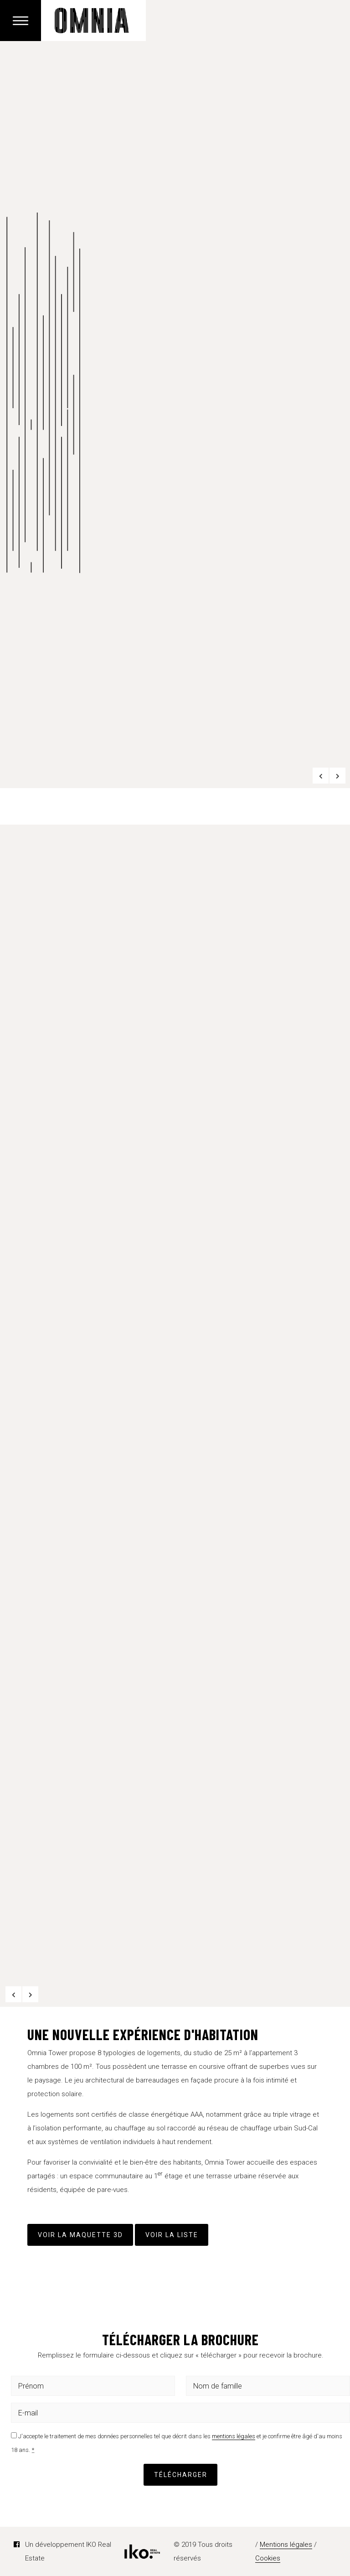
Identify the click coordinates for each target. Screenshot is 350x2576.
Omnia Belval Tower (93, 20)
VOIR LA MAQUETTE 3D (80, 2234)
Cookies (267, 2558)
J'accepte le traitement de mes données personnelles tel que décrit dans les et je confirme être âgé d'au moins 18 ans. (176, 2442)
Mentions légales (286, 2544)
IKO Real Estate (142, 2551)
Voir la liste (171, 2234)
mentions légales (233, 2436)
